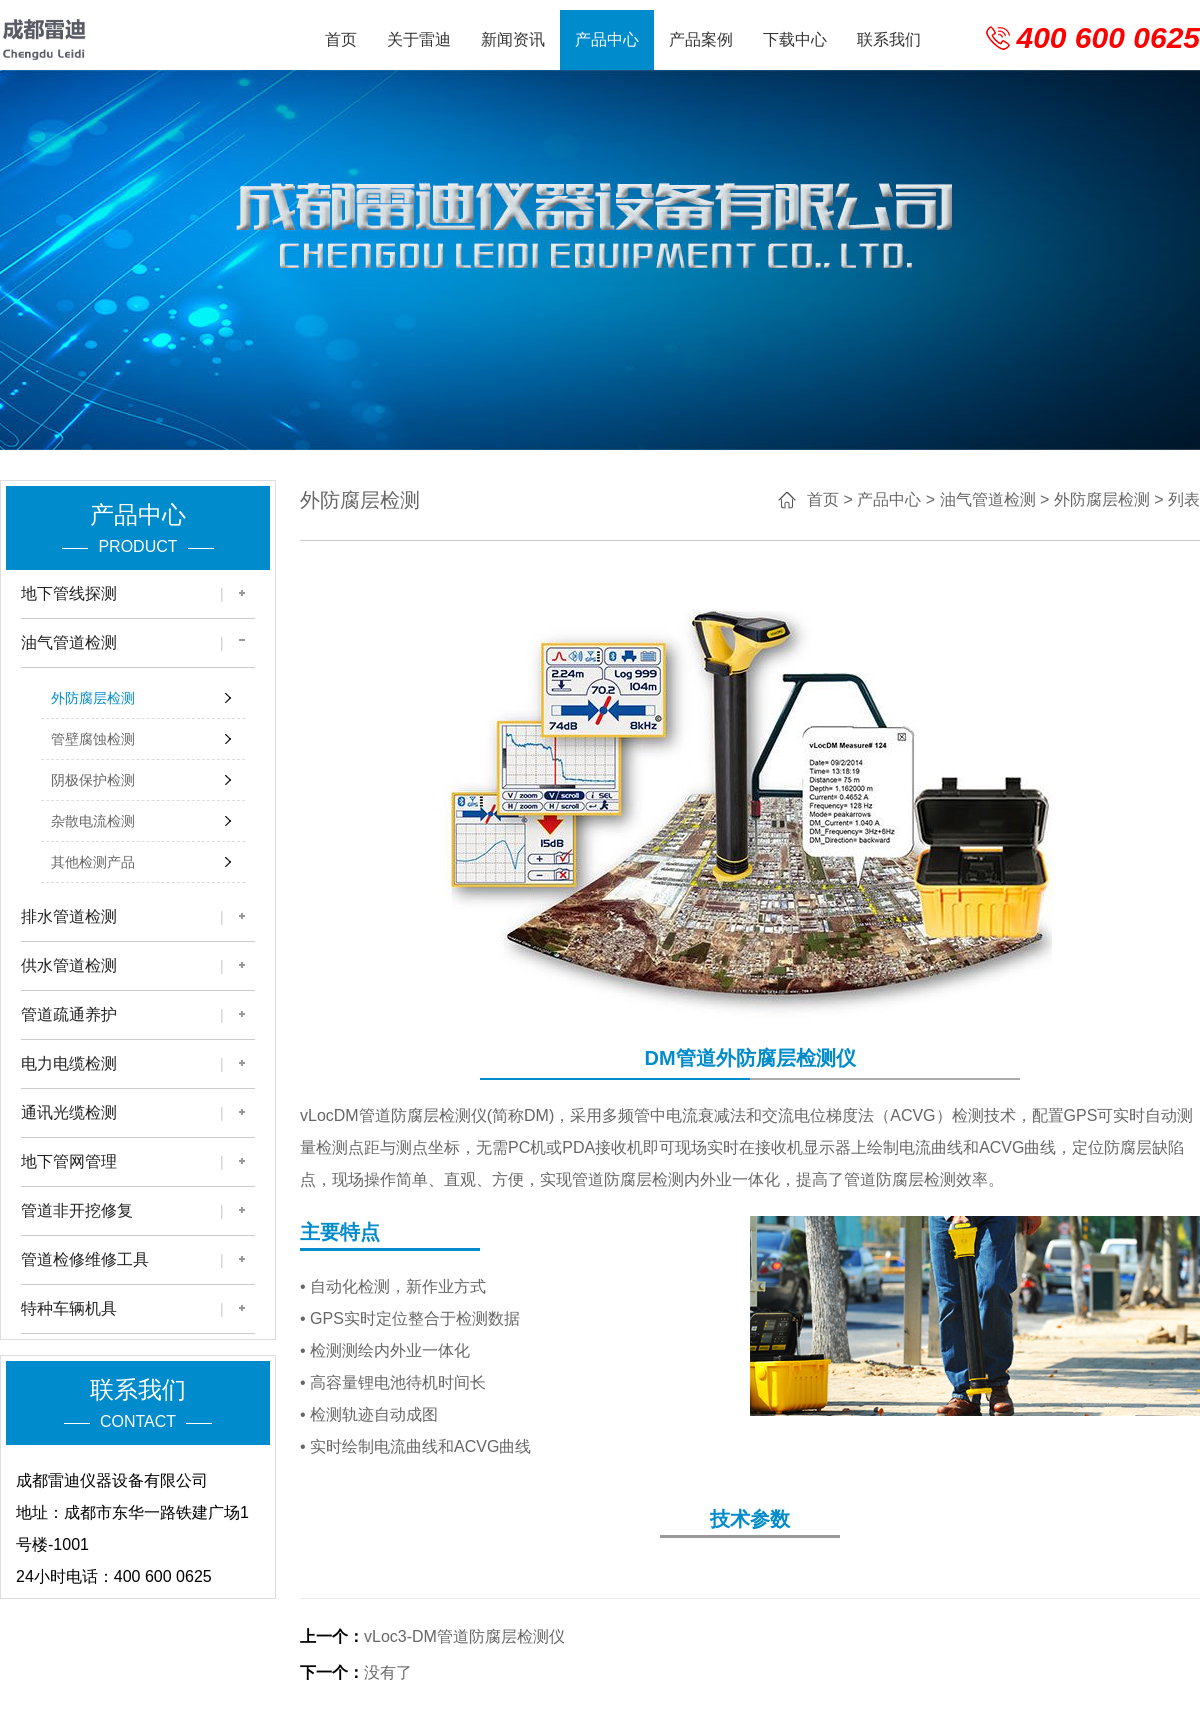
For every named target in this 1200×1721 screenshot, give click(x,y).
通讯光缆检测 (69, 1112)
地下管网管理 (69, 1161)
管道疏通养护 (69, 1014)
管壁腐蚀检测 (93, 739)
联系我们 (889, 39)
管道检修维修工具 (85, 1259)
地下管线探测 (69, 593)
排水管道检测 (69, 916)
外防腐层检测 (93, 698)
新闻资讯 (513, 39)
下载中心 (795, 39)
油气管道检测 (69, 642)
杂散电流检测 (93, 821)
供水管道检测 (69, 965)
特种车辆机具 (69, 1308)
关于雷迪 (419, 39)
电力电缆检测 (69, 1063)
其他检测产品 (93, 862)
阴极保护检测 (93, 780)
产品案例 (701, 39)
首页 (341, 39)
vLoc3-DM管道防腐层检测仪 (464, 1636)
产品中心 (607, 39)
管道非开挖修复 (77, 1210)
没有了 (388, 1672)
